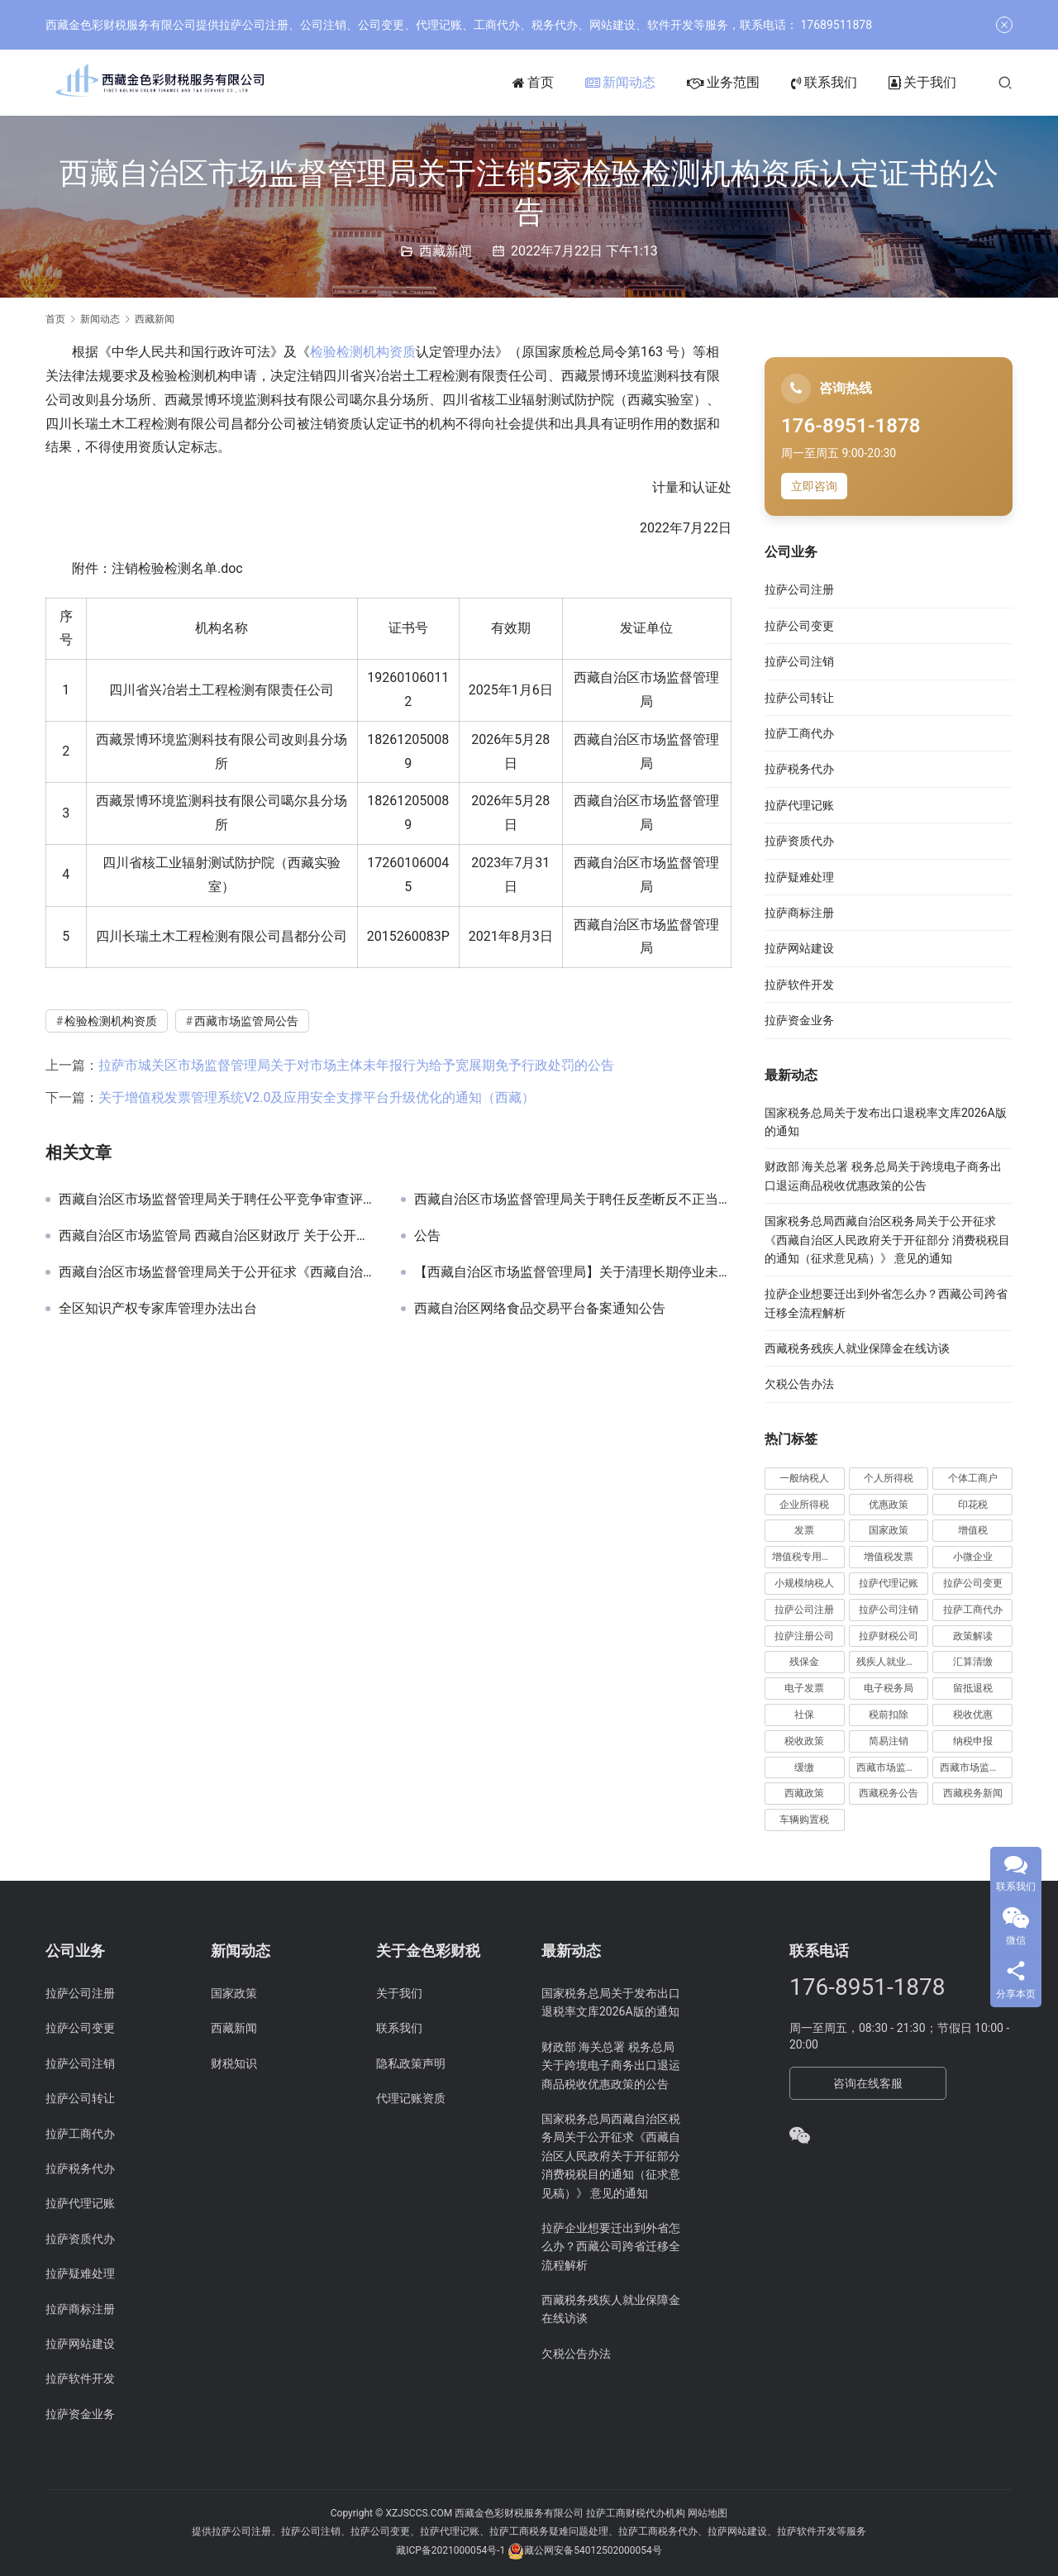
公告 (427, 1235)
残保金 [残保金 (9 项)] (804, 1661)
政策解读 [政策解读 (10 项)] (973, 1636)
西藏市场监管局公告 (246, 1021)
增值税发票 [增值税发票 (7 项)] (888, 1556)
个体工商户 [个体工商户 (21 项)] (973, 1478)
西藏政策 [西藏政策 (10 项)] (804, 1793)
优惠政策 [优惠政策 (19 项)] (888, 1504)
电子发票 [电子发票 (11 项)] (804, 1688)
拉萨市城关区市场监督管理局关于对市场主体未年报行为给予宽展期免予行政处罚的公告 (356, 1065)
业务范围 (723, 82)
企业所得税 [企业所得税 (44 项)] (804, 1504)
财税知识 (234, 2063)
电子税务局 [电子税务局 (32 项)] (888, 1688)
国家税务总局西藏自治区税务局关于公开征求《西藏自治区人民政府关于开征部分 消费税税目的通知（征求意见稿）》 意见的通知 (887, 1239)
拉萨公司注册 (799, 589)
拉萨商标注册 (799, 912)
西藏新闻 (445, 251)
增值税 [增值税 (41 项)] (973, 1530)
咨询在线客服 (868, 2083)
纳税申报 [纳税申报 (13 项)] (973, 1741)
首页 (533, 82)
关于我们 (922, 82)
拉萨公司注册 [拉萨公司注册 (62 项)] (804, 1609)
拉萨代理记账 (799, 805)
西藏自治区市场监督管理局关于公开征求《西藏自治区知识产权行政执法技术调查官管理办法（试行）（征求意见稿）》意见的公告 (217, 1272)
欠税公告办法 (799, 1384)
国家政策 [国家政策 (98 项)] (888, 1530)
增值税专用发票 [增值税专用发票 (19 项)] (806, 1556)
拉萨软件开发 (799, 984)
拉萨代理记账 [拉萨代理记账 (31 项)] (888, 1583)
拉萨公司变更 (799, 625)
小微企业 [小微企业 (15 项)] (973, 1556)
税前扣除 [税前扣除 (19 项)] (888, 1714)
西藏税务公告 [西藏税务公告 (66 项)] (888, 1793)
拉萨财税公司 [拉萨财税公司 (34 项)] (888, 1636)
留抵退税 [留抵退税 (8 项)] (973, 1688)
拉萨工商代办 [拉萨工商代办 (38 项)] (973, 1609)
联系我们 (824, 82)
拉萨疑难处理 (799, 877)
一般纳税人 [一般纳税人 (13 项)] (804, 1478)
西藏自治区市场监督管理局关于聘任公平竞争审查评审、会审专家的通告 (217, 1199)
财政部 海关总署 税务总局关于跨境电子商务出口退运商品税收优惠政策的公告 (610, 2065)
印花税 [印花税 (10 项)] (973, 1504)
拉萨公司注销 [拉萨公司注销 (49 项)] (888, 1609)
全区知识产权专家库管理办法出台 (158, 1308)
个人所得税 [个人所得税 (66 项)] (888, 1478)
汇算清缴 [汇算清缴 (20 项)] (973, 1661)
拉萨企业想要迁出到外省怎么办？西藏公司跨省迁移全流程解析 (610, 2246)
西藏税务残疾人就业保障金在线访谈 (857, 1348)
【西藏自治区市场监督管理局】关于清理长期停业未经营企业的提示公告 (573, 1272)
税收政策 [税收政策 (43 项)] (804, 1741)
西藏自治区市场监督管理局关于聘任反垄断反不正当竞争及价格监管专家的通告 (573, 1199)
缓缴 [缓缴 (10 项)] (804, 1767)
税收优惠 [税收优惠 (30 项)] (973, 1714)
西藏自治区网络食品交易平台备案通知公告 (539, 1308)
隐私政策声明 (411, 2063)
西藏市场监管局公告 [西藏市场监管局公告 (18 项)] (976, 1767)
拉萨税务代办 (799, 768)
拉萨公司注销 (799, 661)
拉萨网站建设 (799, 948)
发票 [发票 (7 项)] (804, 1530)
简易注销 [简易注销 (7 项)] (888, 1741)
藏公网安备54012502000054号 (592, 2551)
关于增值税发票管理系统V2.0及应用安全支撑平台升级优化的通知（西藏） (316, 1097)
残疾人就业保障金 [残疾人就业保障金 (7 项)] (892, 1661)
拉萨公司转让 (799, 697)
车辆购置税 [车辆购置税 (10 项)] (804, 1819)
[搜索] (1005, 82)
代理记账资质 (411, 2098)
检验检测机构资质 (363, 352)
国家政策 (234, 1993)
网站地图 (707, 2513)
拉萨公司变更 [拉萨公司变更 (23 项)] (973, 1583)
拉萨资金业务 (799, 1020)
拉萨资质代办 (799, 840)
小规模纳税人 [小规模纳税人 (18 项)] (804, 1583)
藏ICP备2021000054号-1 (452, 2551)
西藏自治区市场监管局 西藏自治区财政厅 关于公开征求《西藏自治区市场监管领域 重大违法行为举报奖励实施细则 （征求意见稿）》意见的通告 (217, 1235)
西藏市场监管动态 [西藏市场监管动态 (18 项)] (892, 1767)
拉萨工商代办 (799, 733)
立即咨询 (814, 486)
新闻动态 (620, 82)
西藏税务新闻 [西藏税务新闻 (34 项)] (973, 1793)
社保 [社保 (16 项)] (804, 1714)
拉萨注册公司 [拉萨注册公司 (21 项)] (804, 1636)
